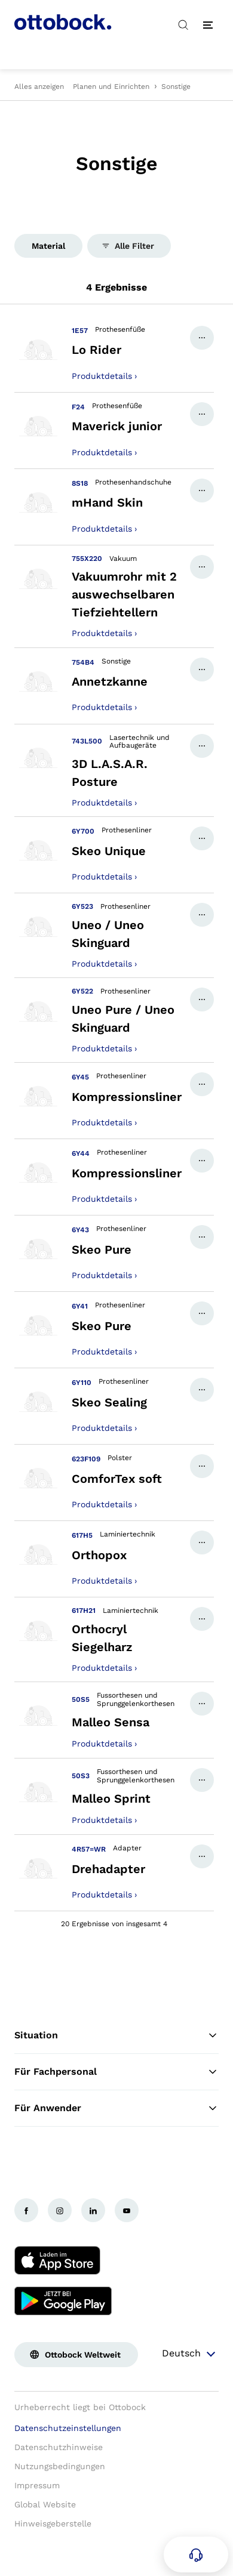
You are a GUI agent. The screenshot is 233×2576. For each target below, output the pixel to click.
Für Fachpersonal (116, 2072)
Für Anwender (116, 2108)
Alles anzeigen (39, 86)
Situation (116, 2035)
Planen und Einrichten (111, 86)
